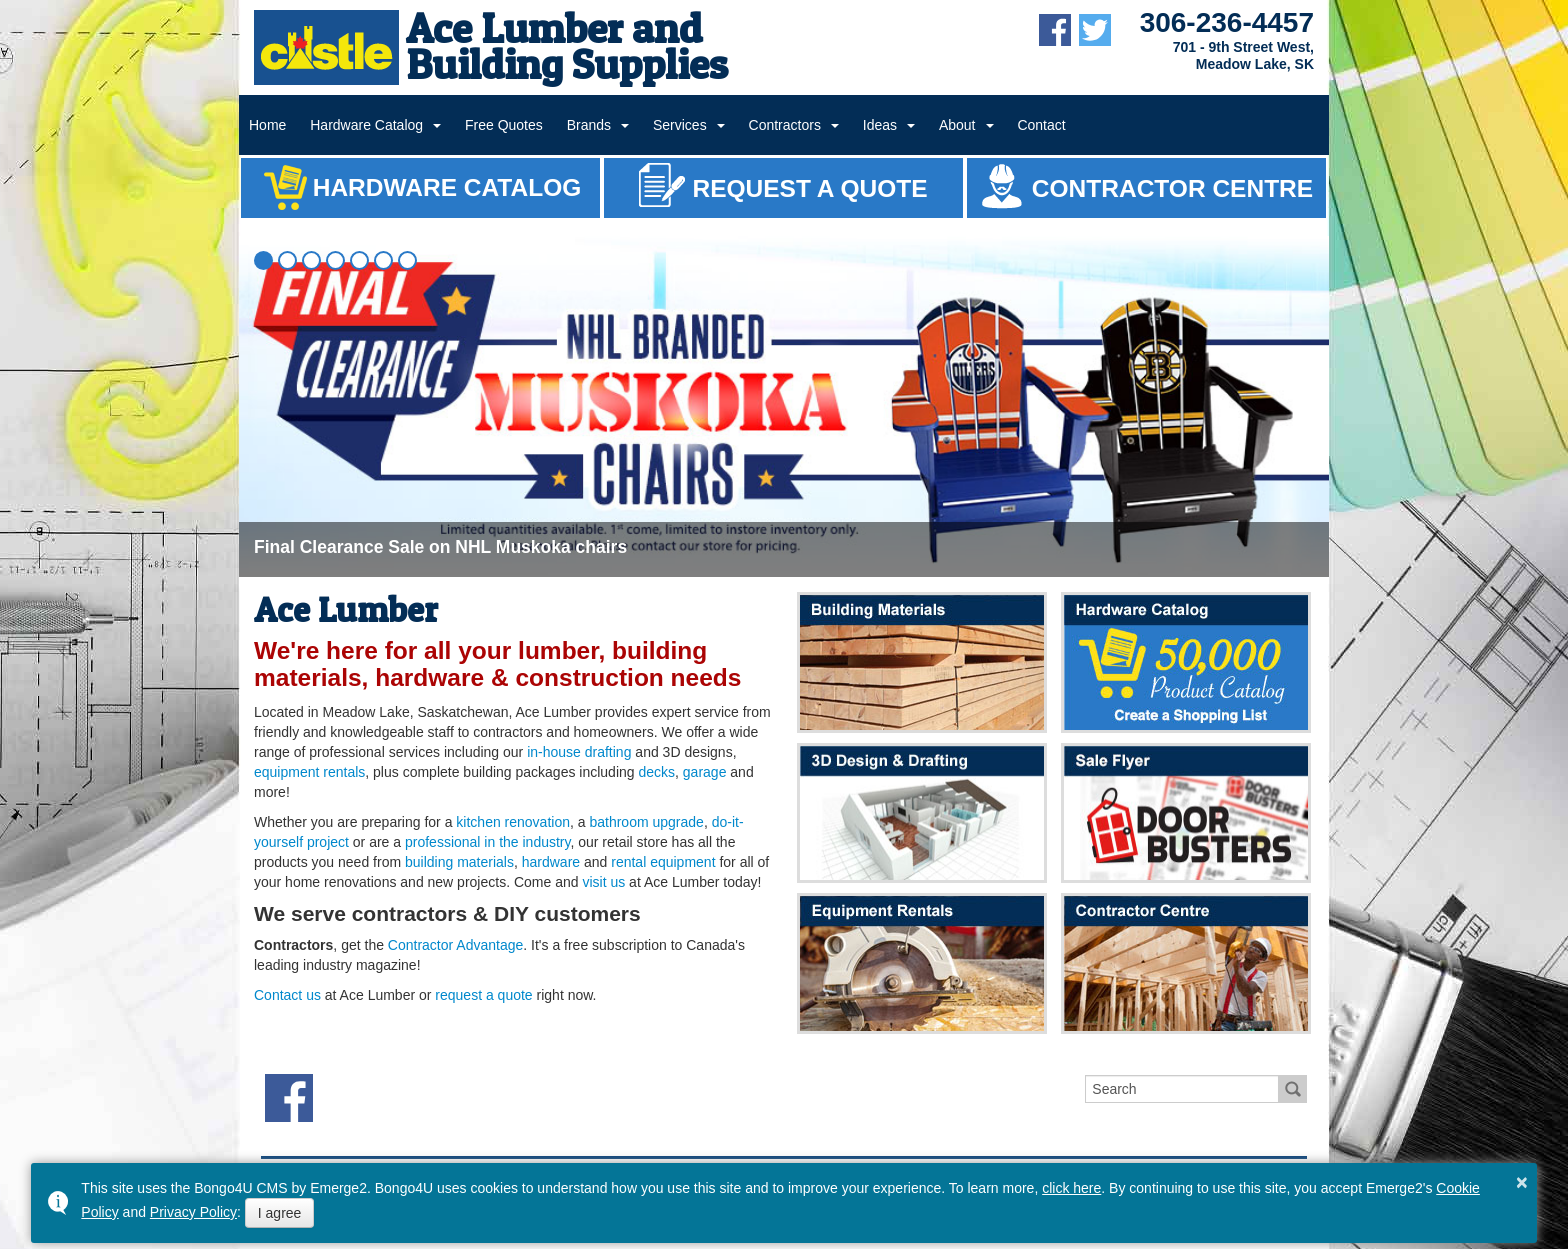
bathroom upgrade (646, 822)
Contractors (785, 125)
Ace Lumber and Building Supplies (567, 45)
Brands (589, 125)
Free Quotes (504, 125)
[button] (263, 260)
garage (705, 772)
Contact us (287, 995)
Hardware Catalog (366, 125)
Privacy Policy (193, 1212)
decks (656, 772)
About (957, 125)
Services (680, 125)
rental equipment (663, 862)
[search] (1182, 1089)
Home (267, 125)
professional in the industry (488, 842)
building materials (459, 862)
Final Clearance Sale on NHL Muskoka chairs (440, 547)
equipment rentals (309, 772)
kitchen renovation (513, 822)
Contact (1041, 125)
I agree (280, 1213)
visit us (603, 882)
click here (1071, 1188)
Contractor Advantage (455, 945)
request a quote (483, 995)
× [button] (1522, 1182)
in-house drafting (579, 752)
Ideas (880, 125)
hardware (551, 862)
